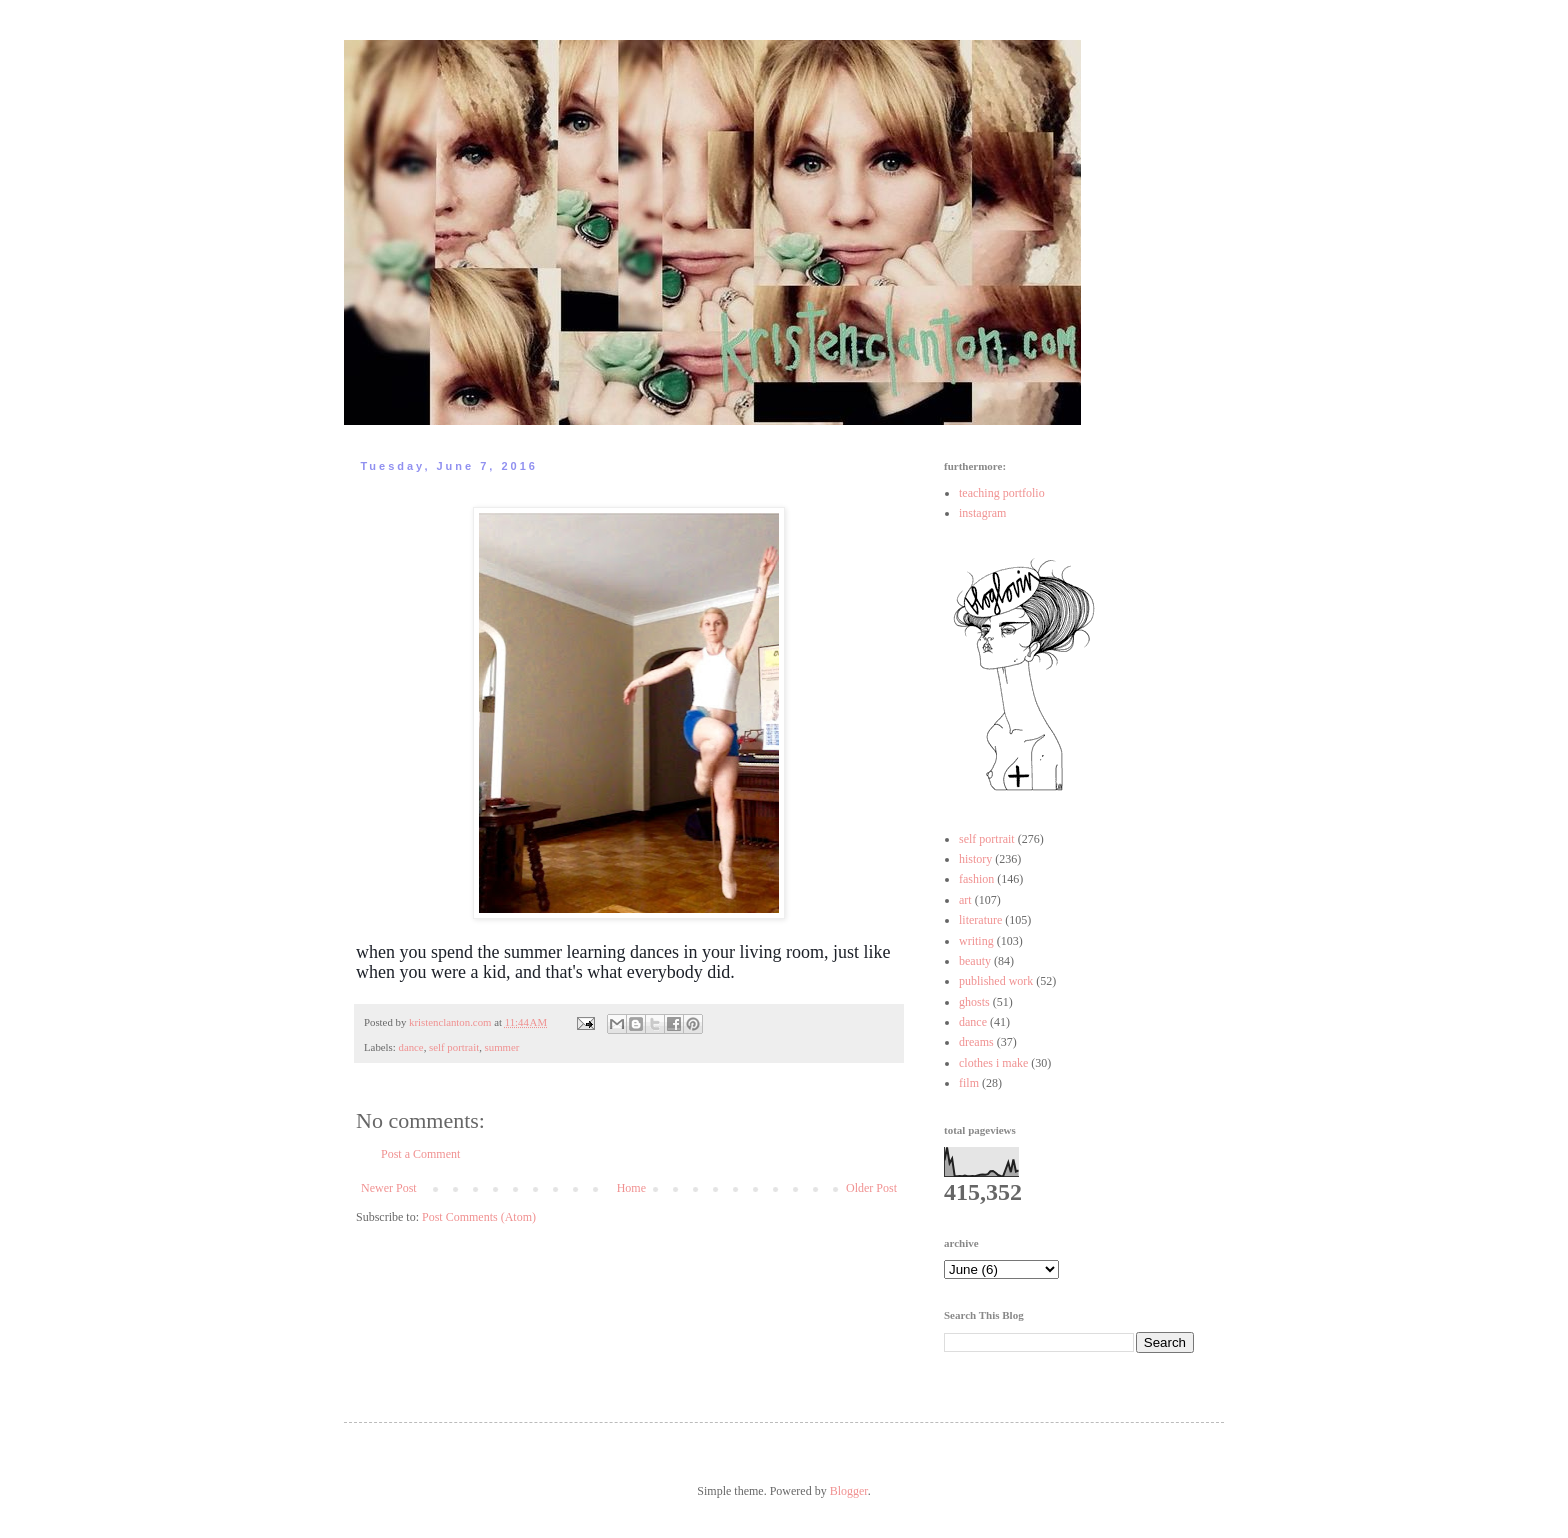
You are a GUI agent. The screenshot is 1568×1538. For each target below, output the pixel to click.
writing (976, 941)
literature (980, 920)
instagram (982, 513)
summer (502, 1047)
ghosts (974, 1002)
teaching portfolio (1002, 493)
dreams (976, 1042)
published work (996, 981)
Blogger (849, 1491)
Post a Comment (420, 1154)
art (965, 900)
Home (631, 1188)
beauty (975, 961)
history (975, 859)
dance (410, 1047)
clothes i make (993, 1063)
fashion (976, 879)
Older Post (871, 1188)
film (969, 1083)
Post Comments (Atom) (479, 1217)
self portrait (454, 1047)
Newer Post (389, 1188)
